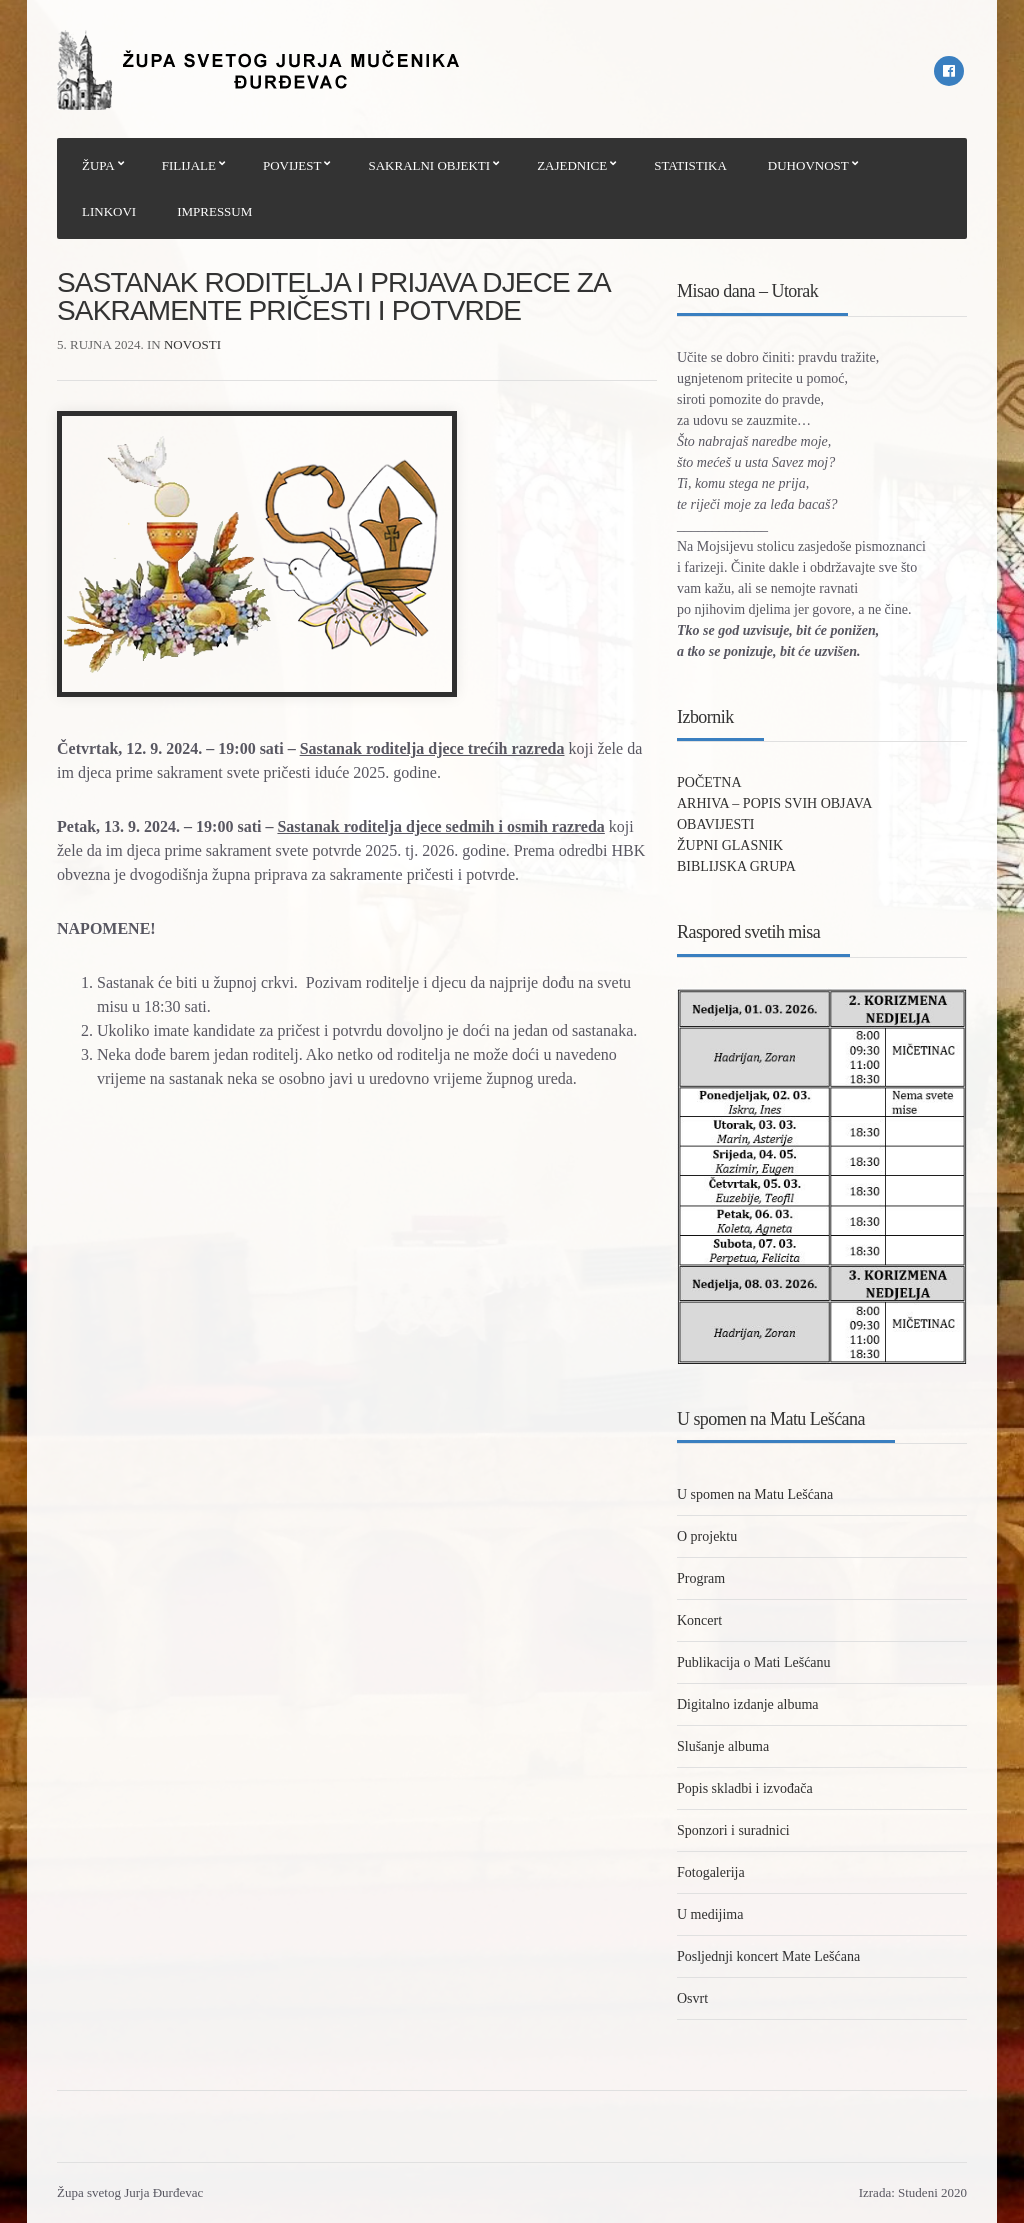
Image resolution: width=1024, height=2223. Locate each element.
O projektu (707, 1536)
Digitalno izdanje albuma (748, 1704)
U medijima (710, 1914)
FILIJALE (189, 165)
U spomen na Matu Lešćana (755, 1494)
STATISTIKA (690, 165)
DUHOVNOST (808, 165)
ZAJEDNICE (572, 165)
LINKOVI (109, 211)
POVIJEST (292, 165)
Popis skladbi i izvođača (745, 1788)
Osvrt (692, 1998)
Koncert (699, 1620)
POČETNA (709, 782)
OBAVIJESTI (716, 824)
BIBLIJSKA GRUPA (736, 866)
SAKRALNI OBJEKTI (429, 165)
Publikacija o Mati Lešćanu (754, 1662)
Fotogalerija (711, 1872)
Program (701, 1578)
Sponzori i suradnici (733, 1830)
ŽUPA (98, 165)
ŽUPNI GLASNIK (730, 845)
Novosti (192, 344)
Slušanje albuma (723, 1746)
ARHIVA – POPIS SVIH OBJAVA (774, 803)
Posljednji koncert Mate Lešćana (768, 1956)
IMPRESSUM (214, 211)
